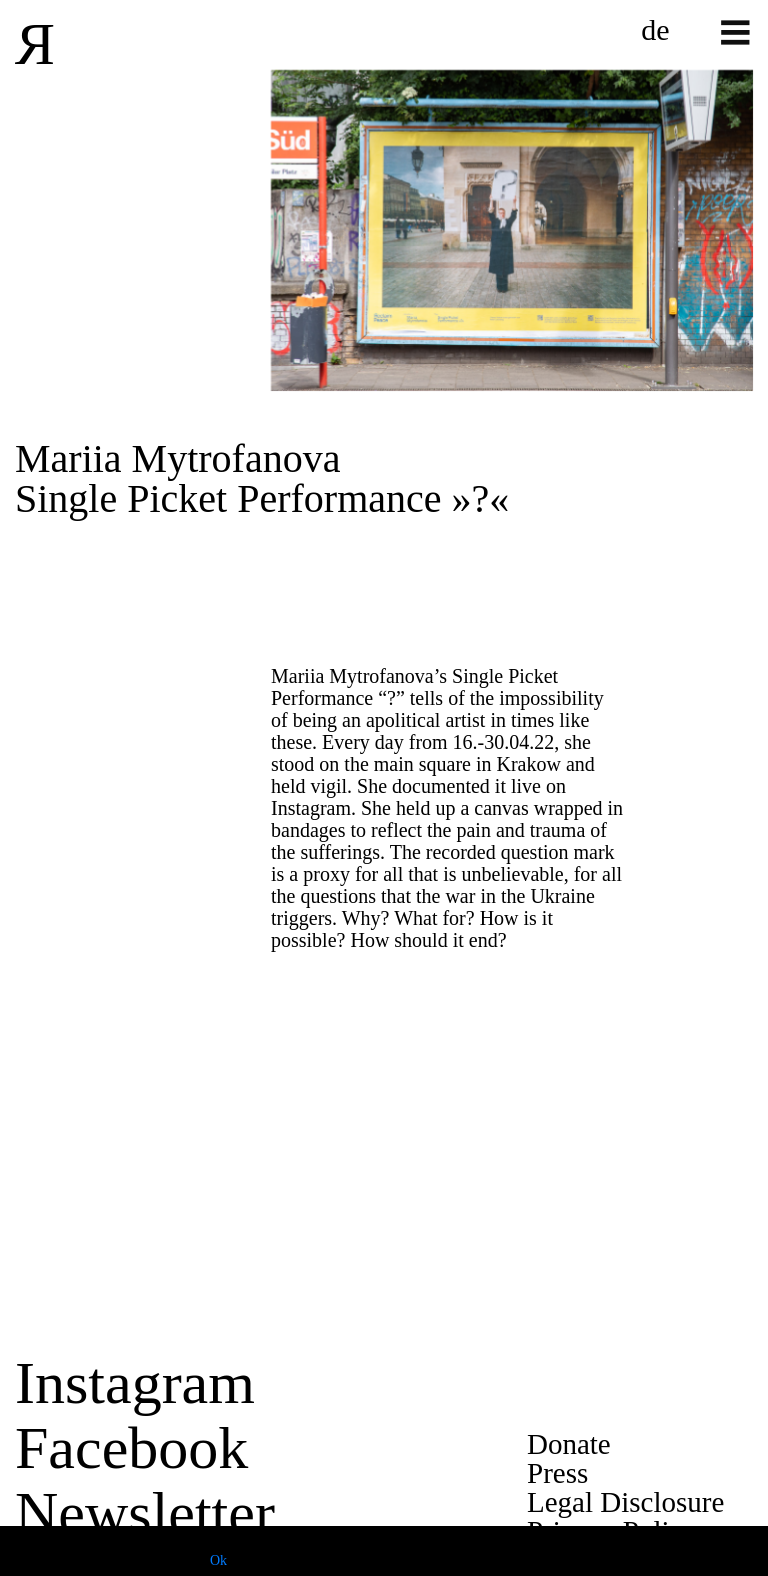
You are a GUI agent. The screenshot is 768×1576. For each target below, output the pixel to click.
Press (557, 1473)
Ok (218, 1560)
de (655, 30)
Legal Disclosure (625, 1502)
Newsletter (145, 1513)
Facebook (131, 1448)
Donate (569, 1444)
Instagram (135, 1383)
